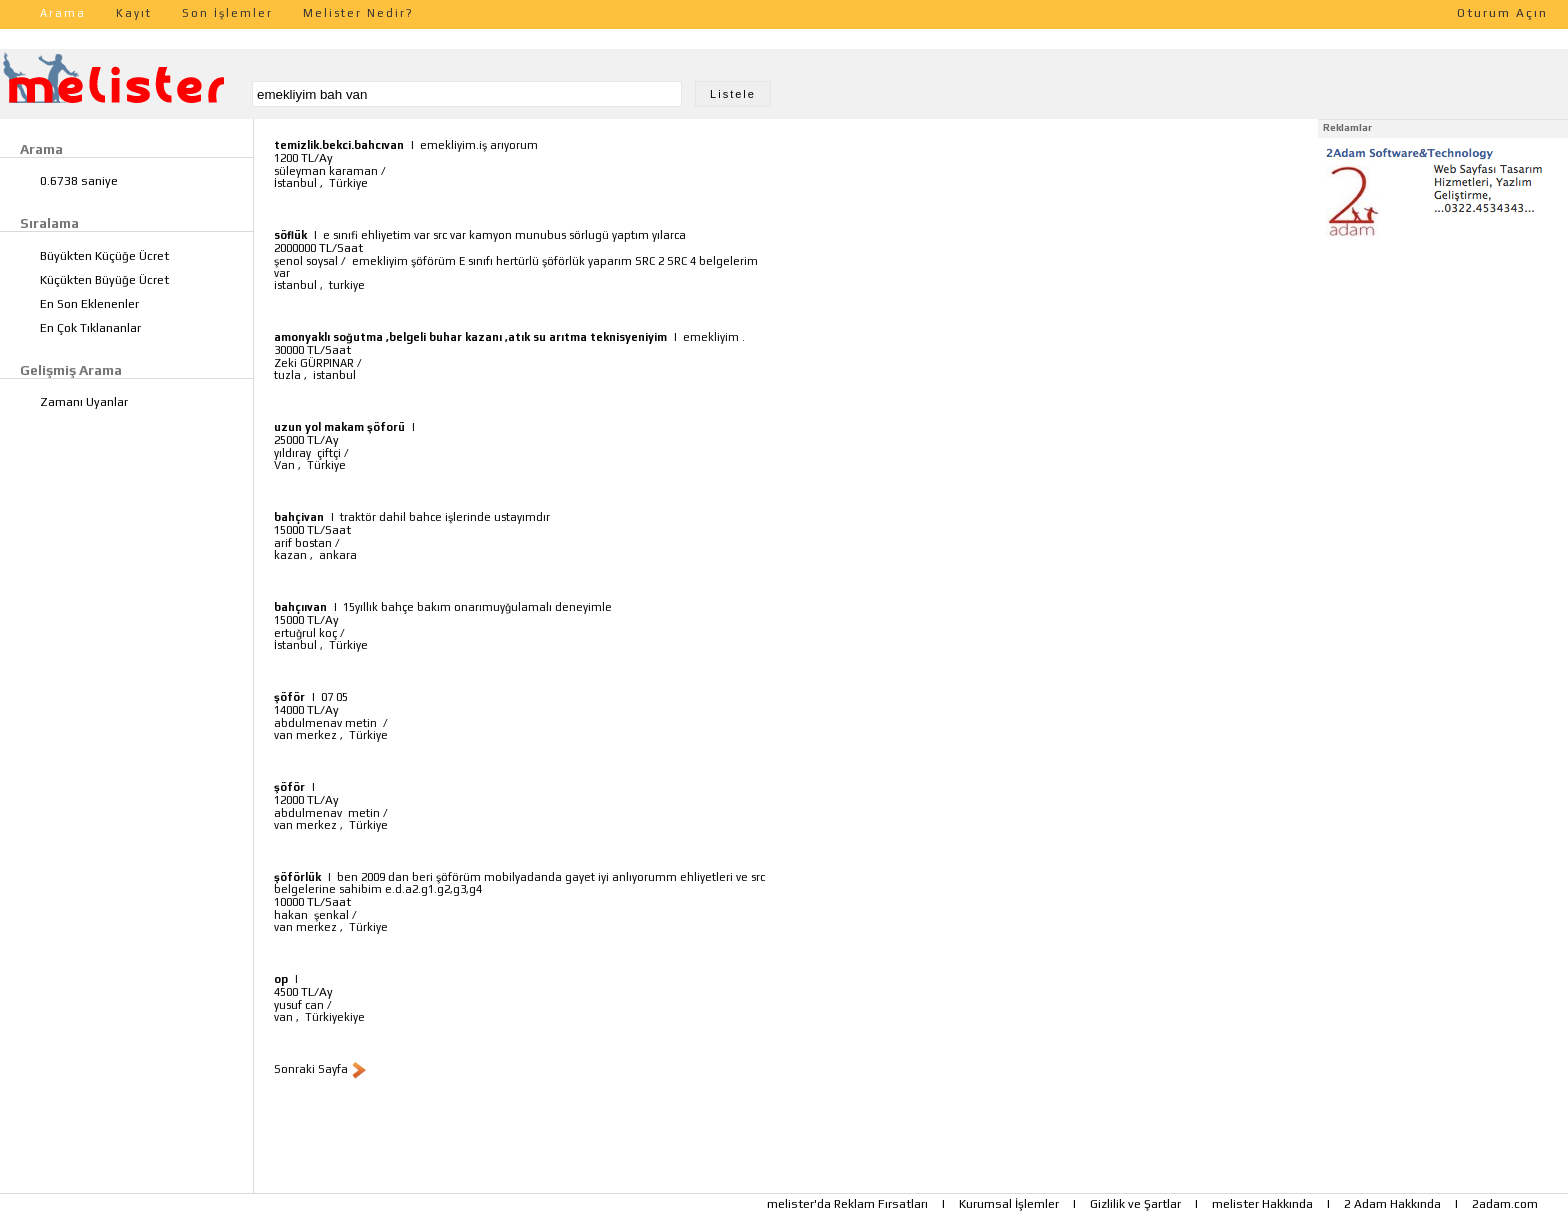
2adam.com (1505, 1204)
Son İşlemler (227, 13)
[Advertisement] (1443, 368)
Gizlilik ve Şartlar (1135, 1204)
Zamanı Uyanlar (84, 402)
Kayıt (134, 13)
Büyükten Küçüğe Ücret (104, 256)
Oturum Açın (1502, 13)
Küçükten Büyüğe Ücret (104, 280)
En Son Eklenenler (89, 304)
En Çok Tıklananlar (90, 328)
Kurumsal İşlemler (1009, 1204)
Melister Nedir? (358, 13)
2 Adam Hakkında (1392, 1204)
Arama (63, 13)
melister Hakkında (1262, 1204)
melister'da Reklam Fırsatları (847, 1204)
